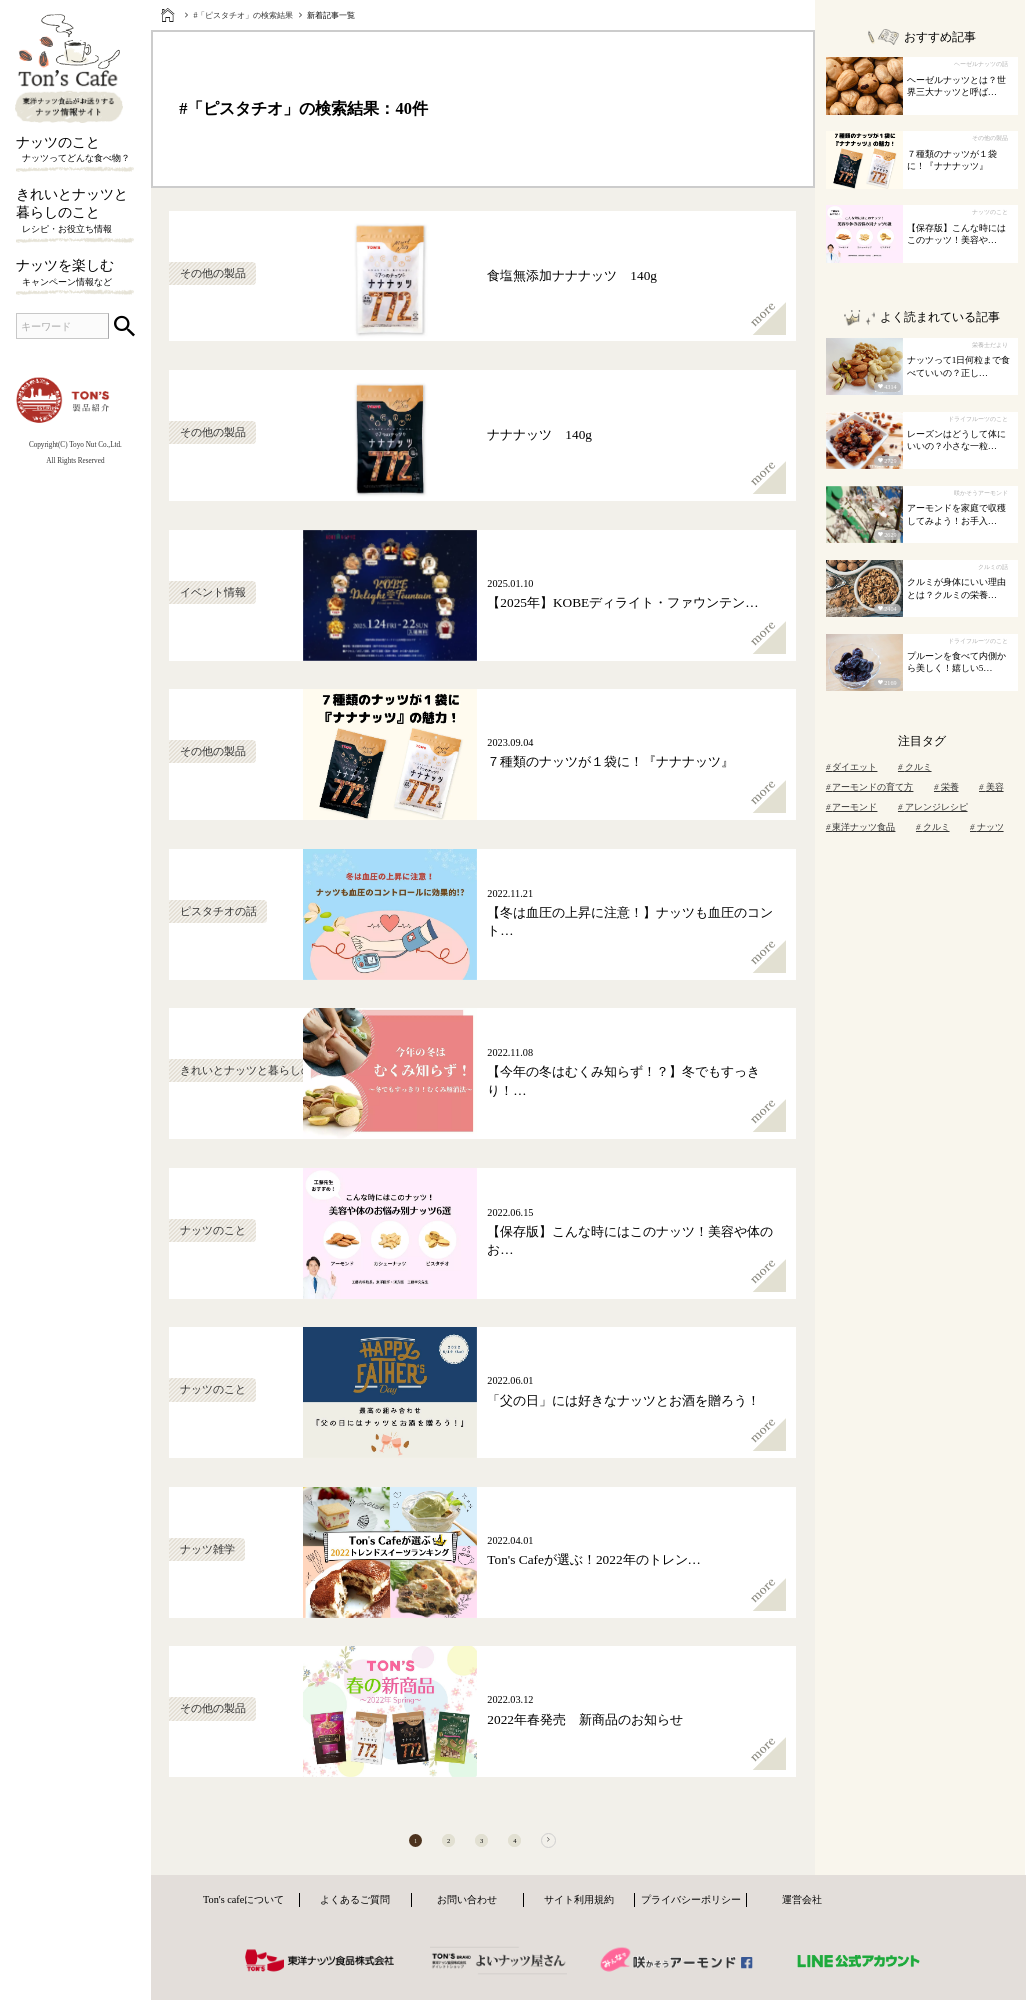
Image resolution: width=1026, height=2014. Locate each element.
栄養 (946, 787)
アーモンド (852, 807)
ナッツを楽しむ (75, 273)
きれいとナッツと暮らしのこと (75, 211)
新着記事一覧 (331, 15)
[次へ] (584, 1849)
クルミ (915, 767)
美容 (991, 787)
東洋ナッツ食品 (861, 827)
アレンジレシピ (933, 807)
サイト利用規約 (579, 1916)
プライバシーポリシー (691, 1916)
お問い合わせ (467, 1916)
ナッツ (987, 827)
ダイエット (852, 767)
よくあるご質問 (355, 1916)
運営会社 (802, 1916)
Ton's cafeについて (243, 1916)
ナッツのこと (75, 150)
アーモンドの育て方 (870, 787)
